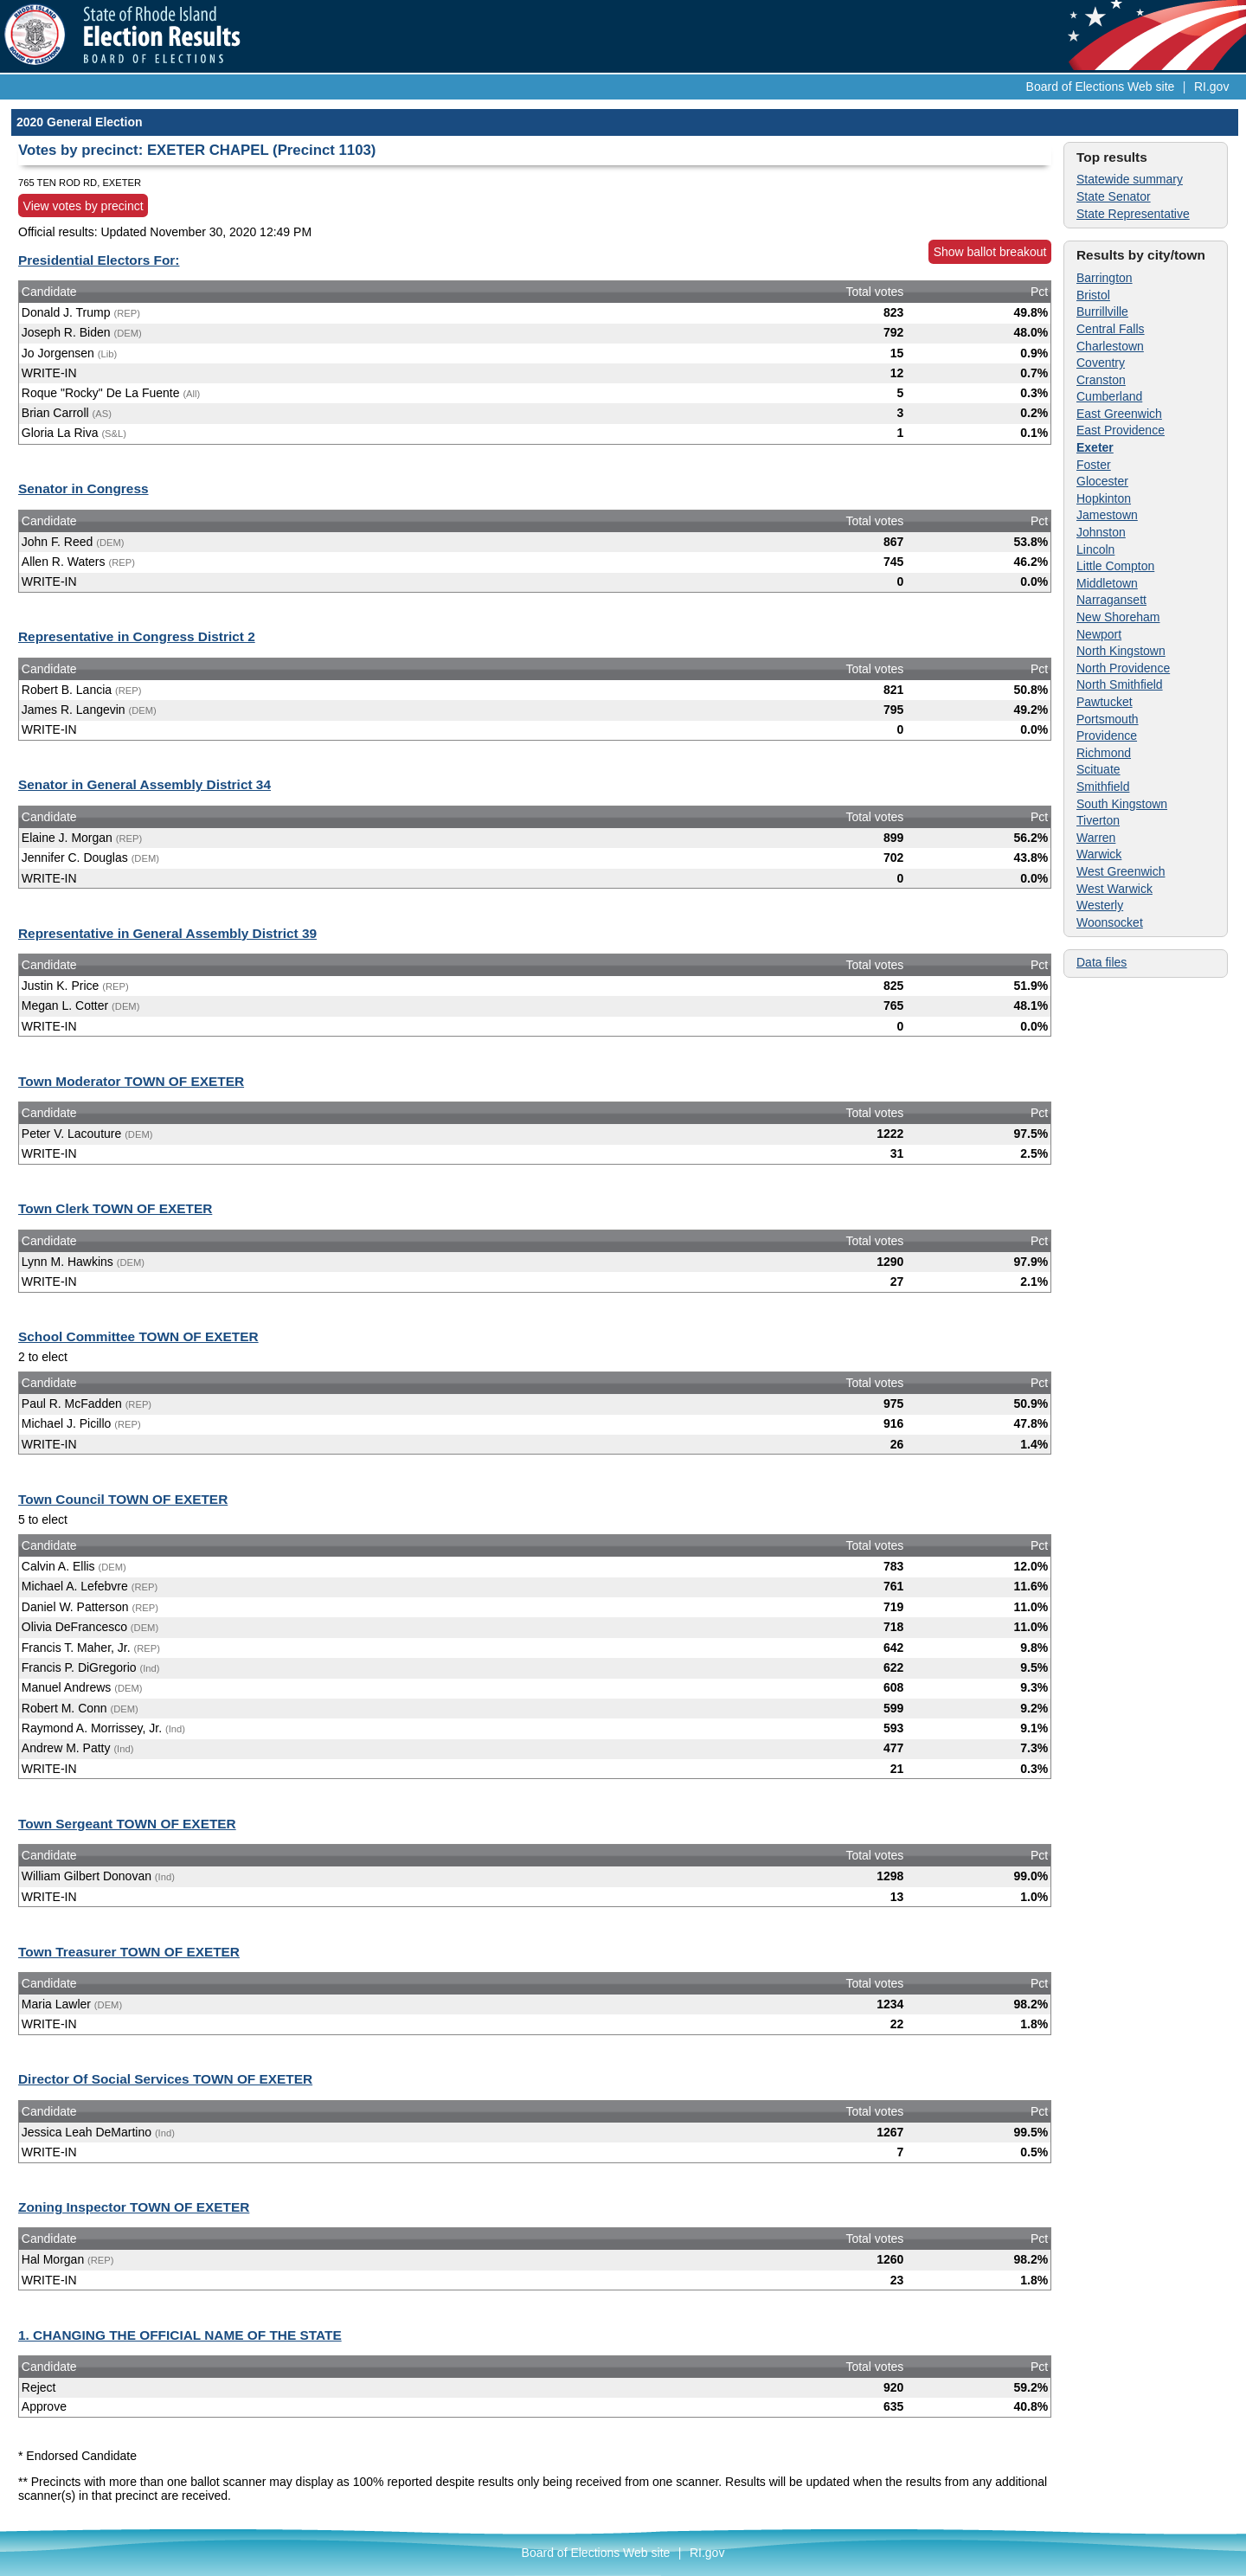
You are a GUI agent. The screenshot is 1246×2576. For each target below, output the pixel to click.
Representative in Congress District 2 (136, 636)
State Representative (1133, 214)
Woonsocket (1109, 922)
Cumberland (1109, 396)
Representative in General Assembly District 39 (167, 933)
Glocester (1102, 481)
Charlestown (1110, 346)
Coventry (1100, 362)
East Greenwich (1119, 414)
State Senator (1113, 196)
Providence (1106, 735)
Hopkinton (1103, 498)
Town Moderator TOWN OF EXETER (131, 1081)
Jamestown (1107, 515)
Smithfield (1102, 786)
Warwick (1098, 854)
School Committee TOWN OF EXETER (138, 1336)
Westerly (1099, 905)
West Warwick (1114, 889)
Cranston (1101, 380)
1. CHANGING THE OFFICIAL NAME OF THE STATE (180, 2335)
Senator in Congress (83, 488)
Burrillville (1102, 311)
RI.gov (1211, 86)
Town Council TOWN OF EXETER (123, 1499)
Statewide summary (1129, 179)
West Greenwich (1120, 871)
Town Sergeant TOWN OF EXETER (127, 1823)
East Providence (1120, 430)
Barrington (1104, 278)
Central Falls (1110, 329)
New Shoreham (1118, 617)
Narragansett (1111, 600)
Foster (1093, 465)
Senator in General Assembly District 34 (144, 784)
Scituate (1098, 769)
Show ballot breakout (990, 252)
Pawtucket (1104, 702)
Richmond (1103, 753)
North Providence (1123, 668)
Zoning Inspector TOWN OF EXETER (133, 2207)
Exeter (1095, 447)
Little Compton (1115, 566)
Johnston (1101, 532)
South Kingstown (1121, 804)
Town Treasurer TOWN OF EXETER (129, 1951)
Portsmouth (1107, 719)
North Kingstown (1121, 651)
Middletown (1107, 583)
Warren (1095, 838)
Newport (1098, 634)
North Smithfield (1119, 684)
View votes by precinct (83, 206)
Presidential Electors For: (98, 260)
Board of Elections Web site (1100, 86)
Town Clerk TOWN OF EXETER (115, 1208)
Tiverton (1098, 820)
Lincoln (1095, 549)
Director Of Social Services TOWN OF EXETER (165, 2079)
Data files (1101, 962)
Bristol (1093, 295)
